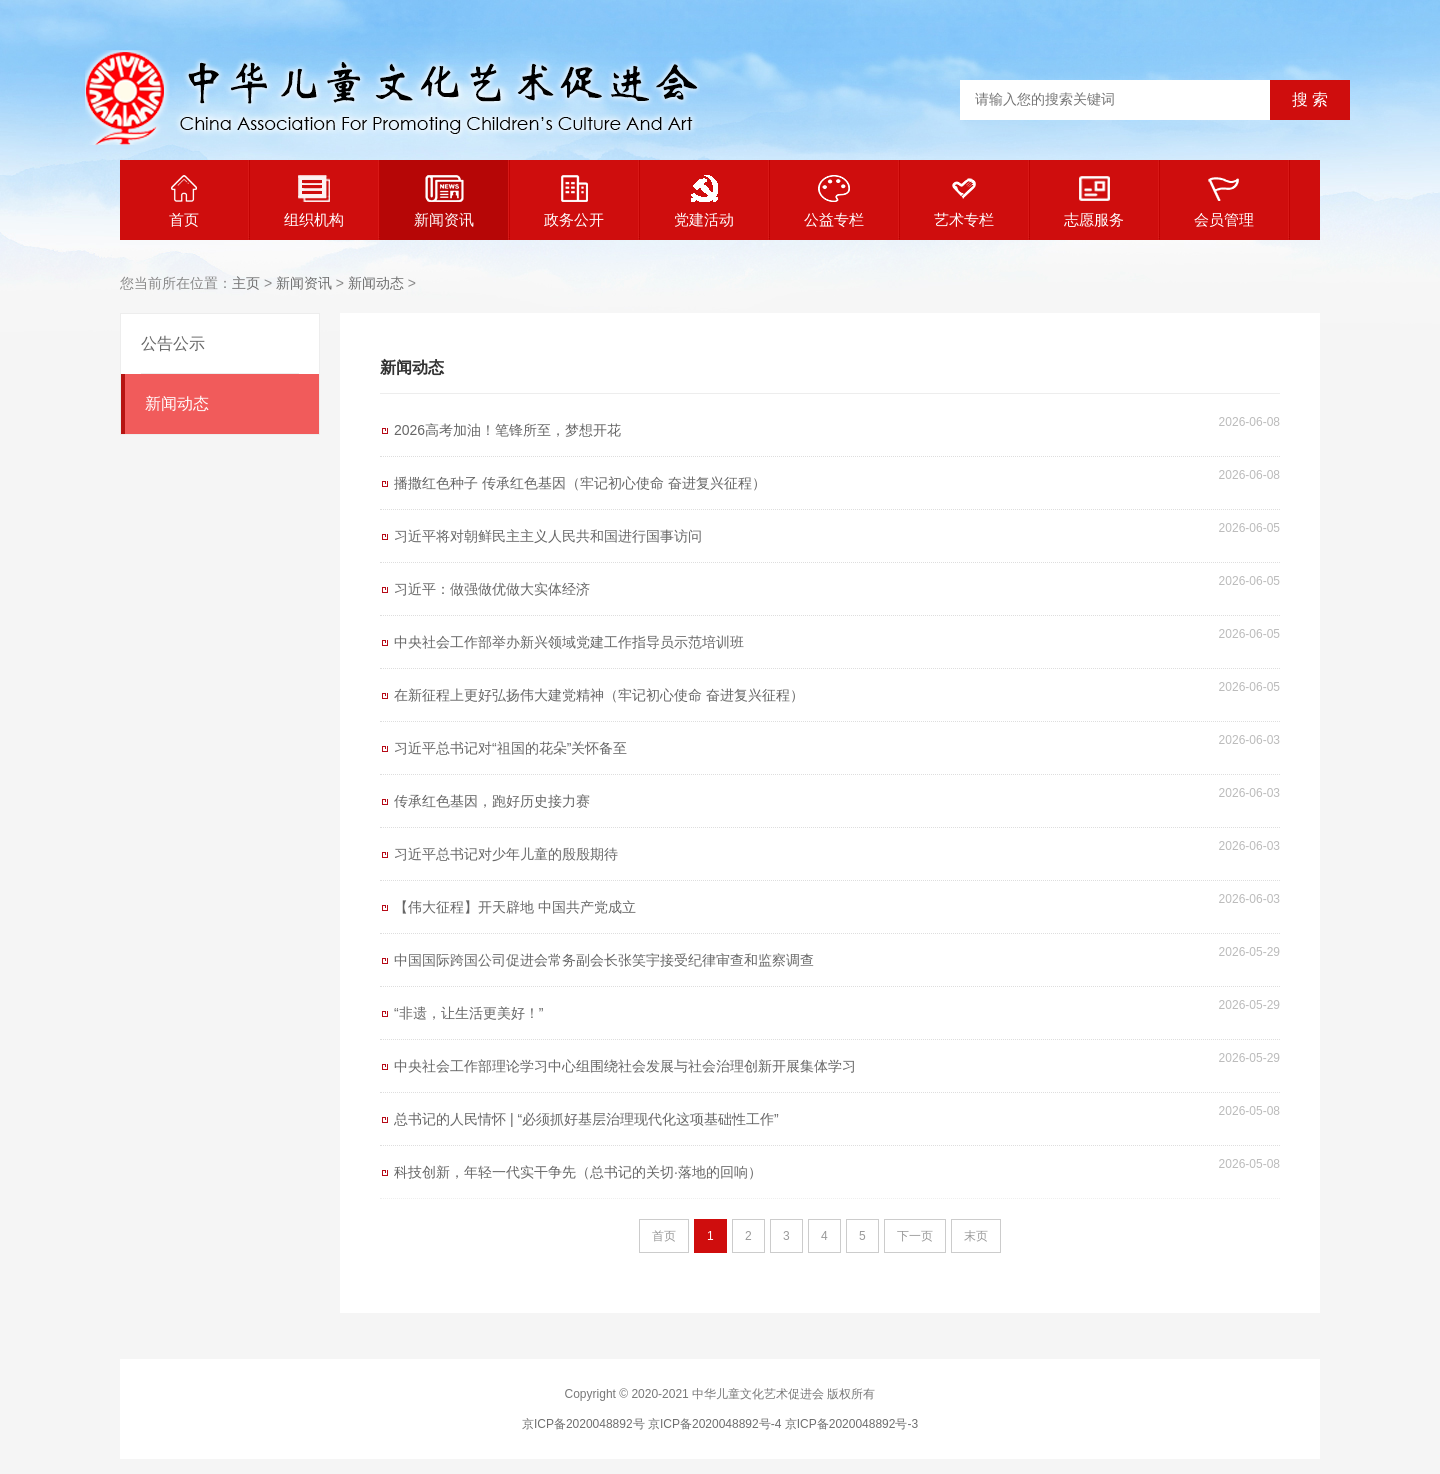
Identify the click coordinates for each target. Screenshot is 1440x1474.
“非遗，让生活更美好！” (468, 1013)
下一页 (915, 1236)
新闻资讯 (444, 201)
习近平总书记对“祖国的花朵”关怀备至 (510, 748)
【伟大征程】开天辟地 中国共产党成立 (515, 907)
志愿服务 (1094, 201)
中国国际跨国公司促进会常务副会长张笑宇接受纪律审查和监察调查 (604, 960)
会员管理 (1224, 201)
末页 (976, 1236)
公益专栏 (834, 201)
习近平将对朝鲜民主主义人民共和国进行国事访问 (548, 536)
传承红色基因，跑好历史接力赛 (492, 801)
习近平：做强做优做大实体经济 (492, 589)
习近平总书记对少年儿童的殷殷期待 (506, 854)
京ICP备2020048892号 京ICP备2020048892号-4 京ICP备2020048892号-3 (720, 1424)
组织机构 (314, 201)
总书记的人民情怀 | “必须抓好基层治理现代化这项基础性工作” (586, 1119)
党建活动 (704, 201)
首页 (184, 201)
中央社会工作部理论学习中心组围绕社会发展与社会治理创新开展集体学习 (625, 1066)
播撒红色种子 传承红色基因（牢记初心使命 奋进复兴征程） (580, 483)
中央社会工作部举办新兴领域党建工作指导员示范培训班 (569, 642)
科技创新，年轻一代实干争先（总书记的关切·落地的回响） (578, 1172)
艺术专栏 (964, 201)
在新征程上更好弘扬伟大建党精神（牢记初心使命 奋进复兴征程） (599, 695)
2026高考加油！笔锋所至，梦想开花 (507, 430)
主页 (246, 283)
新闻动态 (376, 283)
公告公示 (173, 343)
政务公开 (574, 201)
